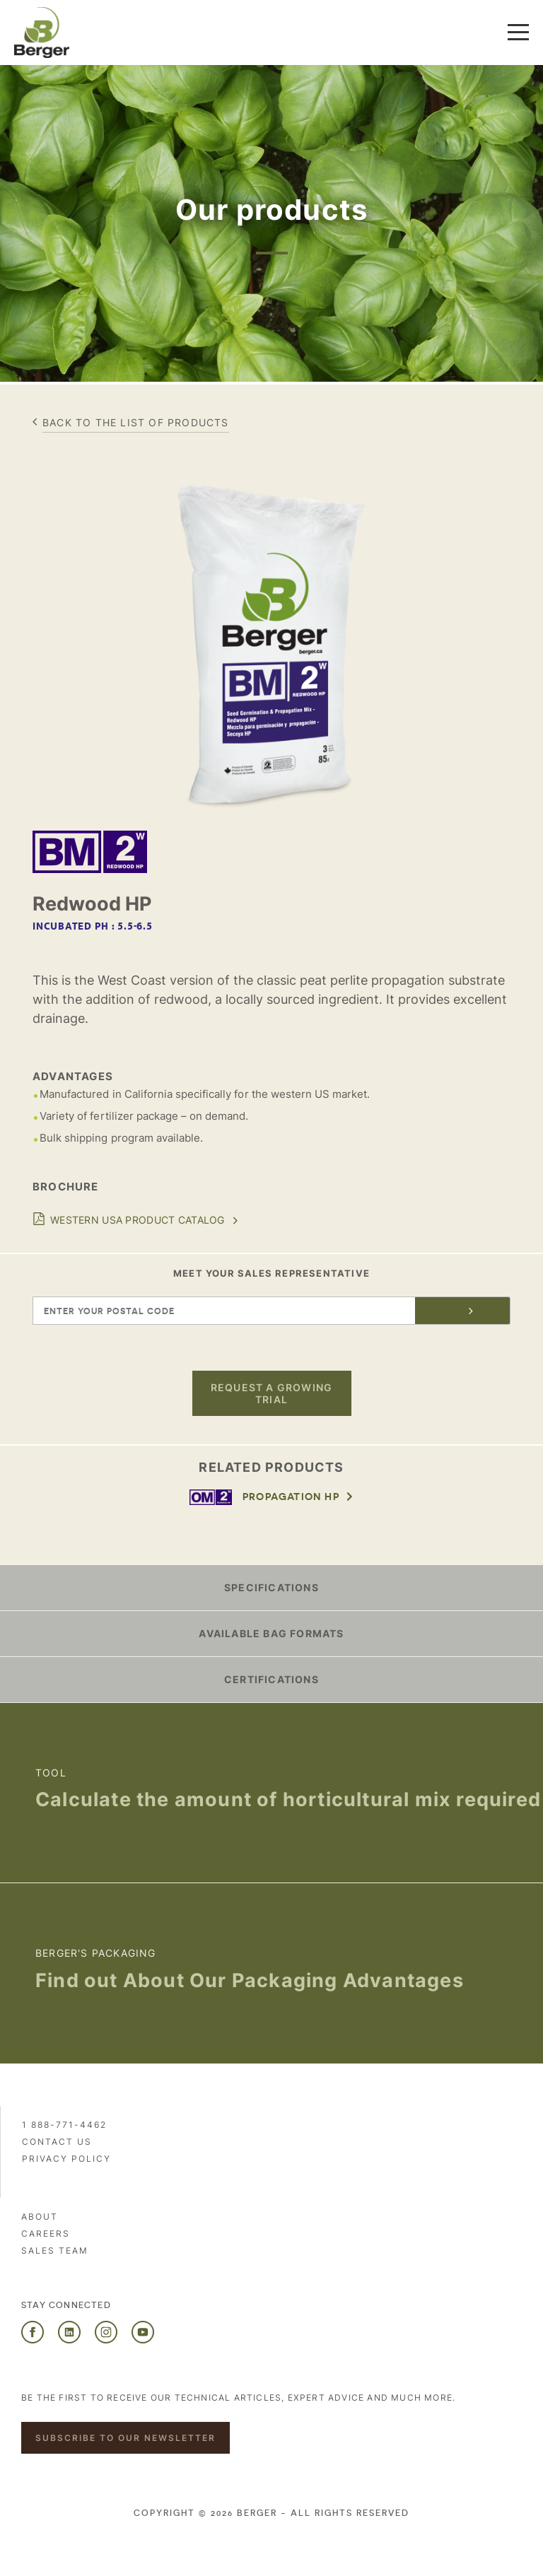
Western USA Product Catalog (137, 1220)
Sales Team (54, 2250)
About (39, 2216)
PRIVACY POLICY (66, 2158)
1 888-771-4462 (64, 2124)
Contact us (57, 2141)
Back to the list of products (135, 422)
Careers (45, 2233)
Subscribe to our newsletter (125, 2437)
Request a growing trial (271, 1393)
